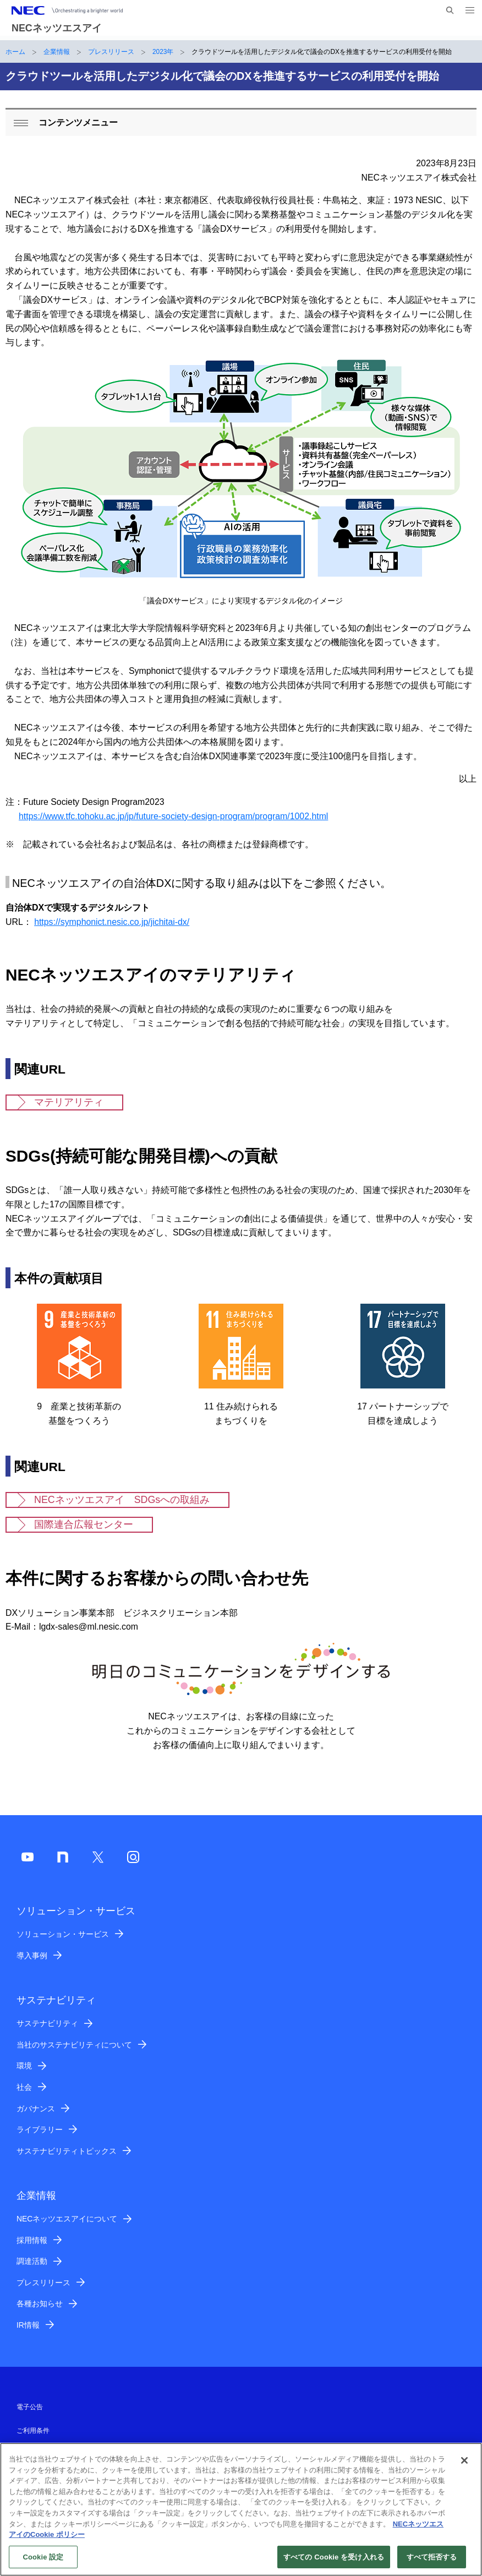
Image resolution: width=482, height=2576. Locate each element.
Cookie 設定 (43, 2562)
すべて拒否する (432, 2562)
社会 (24, 2087)
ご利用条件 (33, 2431)
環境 (24, 2065)
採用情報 (32, 2240)
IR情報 (28, 2325)
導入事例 (32, 1955)
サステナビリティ (47, 2023)
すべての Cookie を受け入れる (333, 2562)
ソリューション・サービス (63, 1934)
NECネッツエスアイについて (67, 2218)
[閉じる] (464, 2466)
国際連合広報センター (83, 1524)
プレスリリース (111, 52)
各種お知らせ (40, 2303)
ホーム (15, 52)
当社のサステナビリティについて (74, 2044)
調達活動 (32, 2261)
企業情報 (56, 52)
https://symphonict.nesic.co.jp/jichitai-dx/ (111, 922)
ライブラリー (40, 2129)
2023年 (162, 52)
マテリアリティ (68, 1102)
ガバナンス (36, 2108)
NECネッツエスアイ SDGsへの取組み (122, 1499)
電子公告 (30, 2407)
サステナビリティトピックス (67, 2151)
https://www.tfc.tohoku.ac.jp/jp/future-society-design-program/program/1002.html (173, 816)
